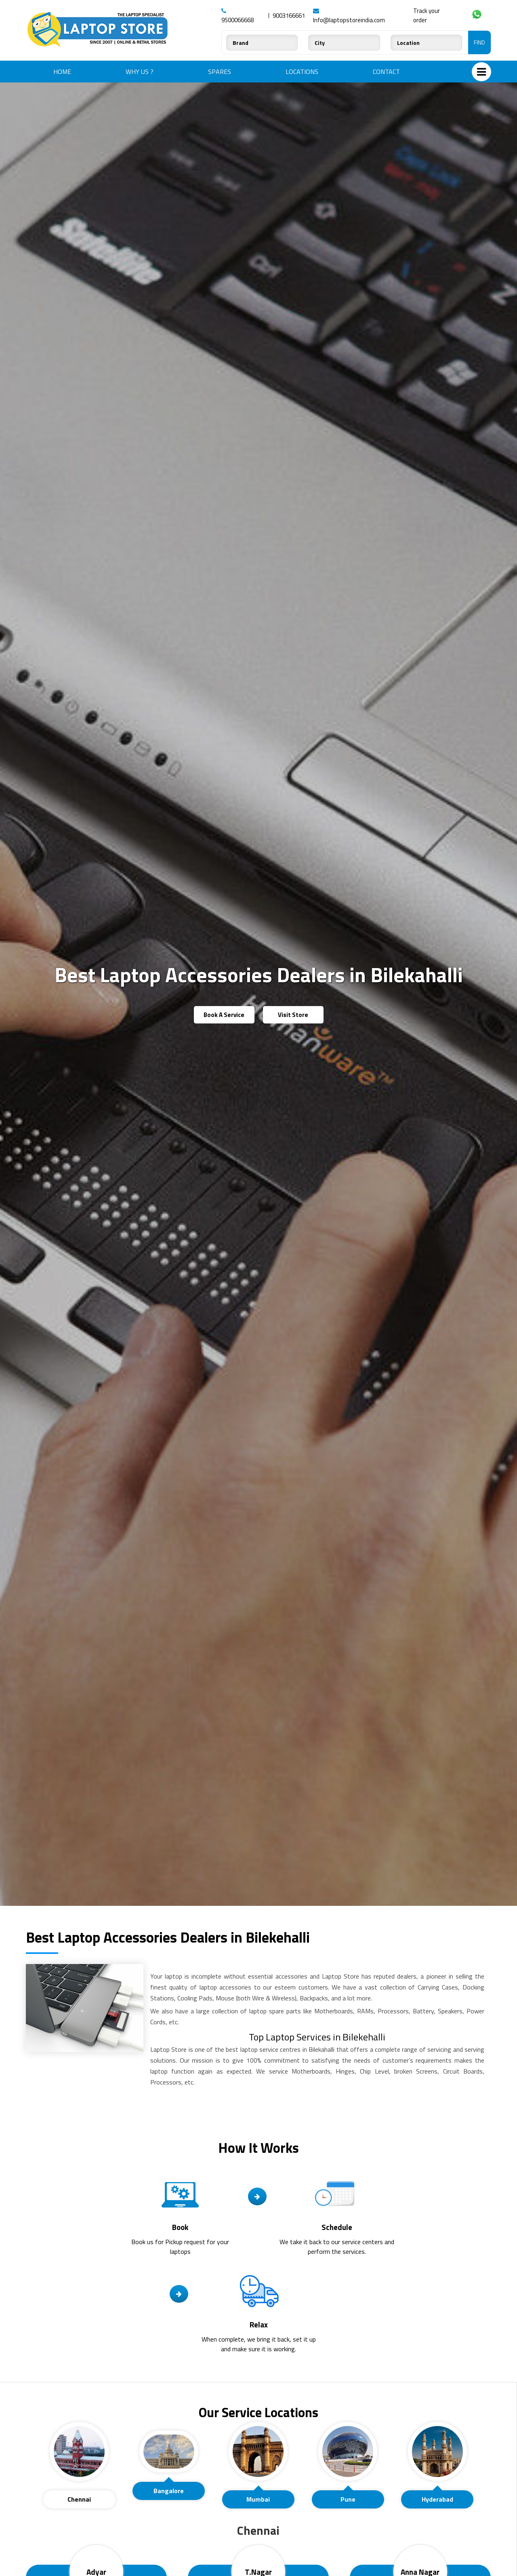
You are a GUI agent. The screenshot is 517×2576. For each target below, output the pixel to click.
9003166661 (289, 15)
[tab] (79, 2465)
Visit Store (293, 1014)
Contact (386, 71)
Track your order (426, 15)
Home (62, 71)
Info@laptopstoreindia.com (349, 16)
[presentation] (79, 2451)
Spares (219, 71)
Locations (302, 71)
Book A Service (224, 1014)
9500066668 (237, 16)
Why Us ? (139, 71)
